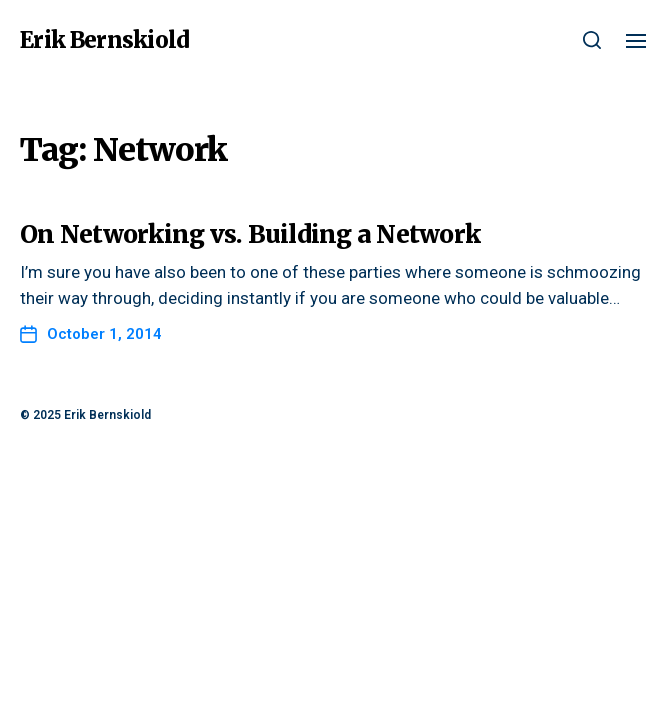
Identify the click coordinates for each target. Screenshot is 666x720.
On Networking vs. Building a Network (250, 234)
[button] (592, 40)
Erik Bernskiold (104, 40)
